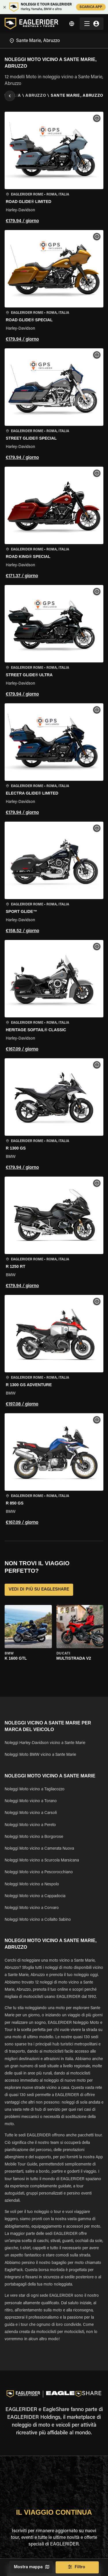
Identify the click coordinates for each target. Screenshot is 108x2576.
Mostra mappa (31, 2567)
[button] (54, 168)
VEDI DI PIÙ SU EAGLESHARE (39, 1590)
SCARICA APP (91, 7)
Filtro (77, 2567)
